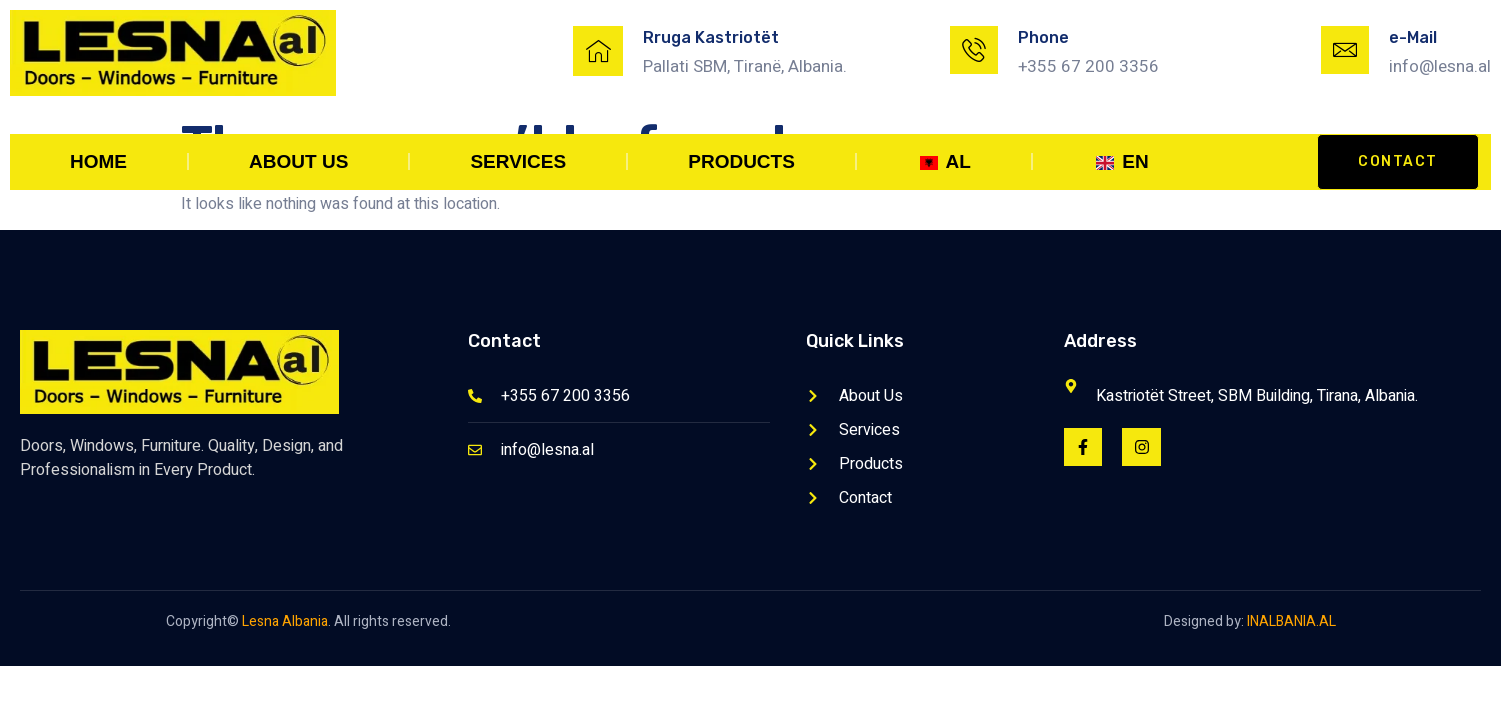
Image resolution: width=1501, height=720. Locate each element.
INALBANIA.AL (1291, 621)
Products (741, 161)
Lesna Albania (285, 621)
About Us (298, 161)
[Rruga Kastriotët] (598, 51)
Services (518, 161)
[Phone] (974, 50)
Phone (1043, 37)
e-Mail (1413, 37)
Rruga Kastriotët (711, 37)
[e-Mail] (1345, 50)
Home (98, 161)
